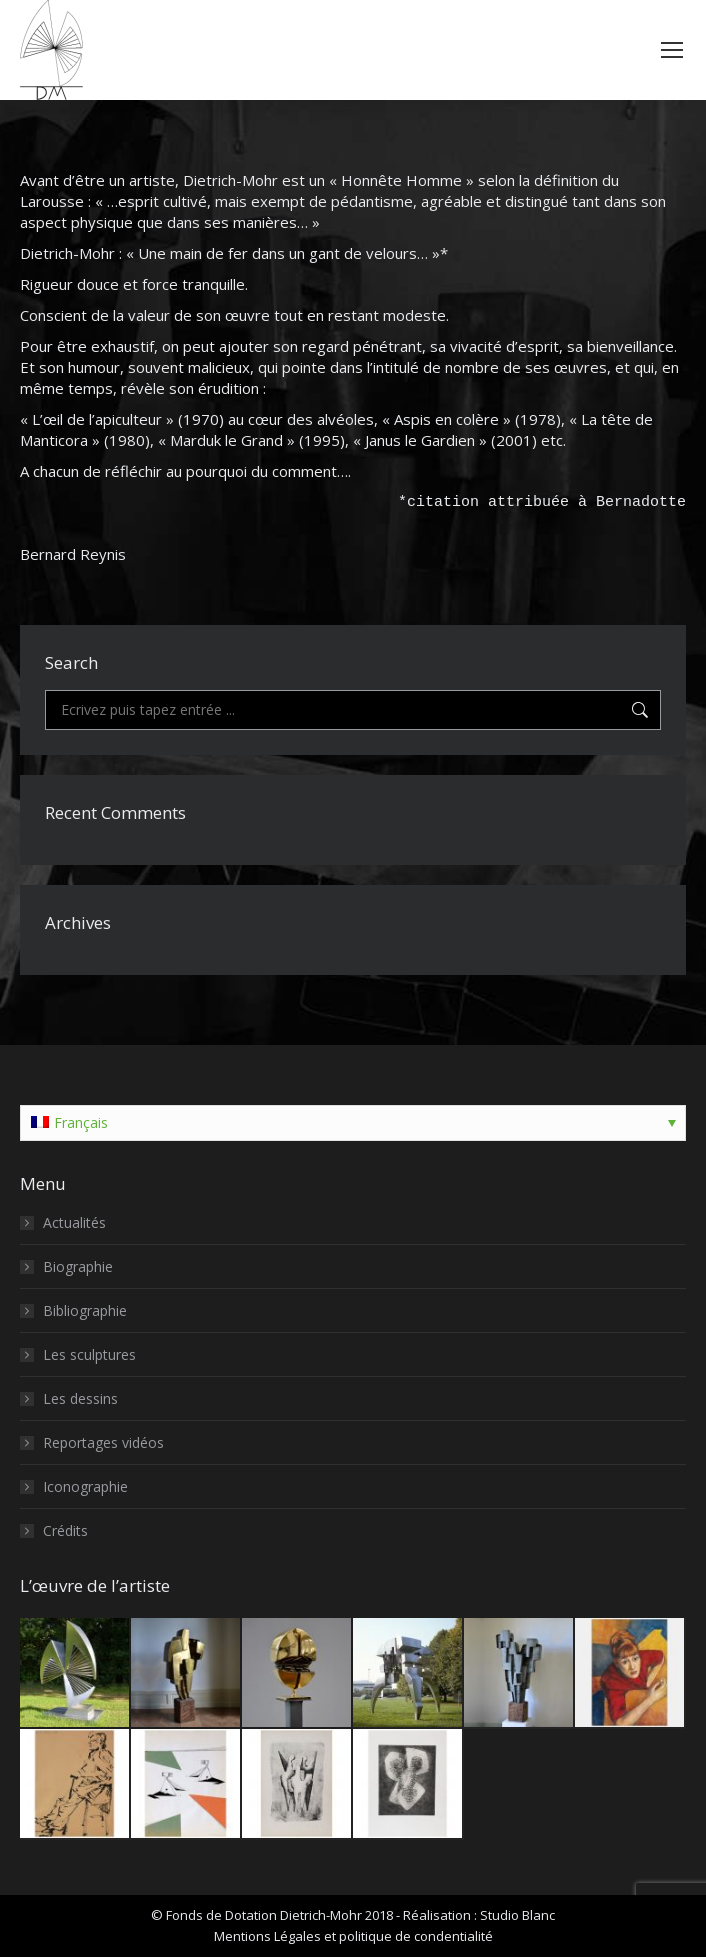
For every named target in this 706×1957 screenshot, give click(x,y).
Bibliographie (85, 1310)
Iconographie (85, 1486)
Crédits (65, 1530)
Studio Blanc (517, 1915)
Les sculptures (89, 1354)
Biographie (78, 1266)
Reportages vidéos (103, 1442)
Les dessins (80, 1398)
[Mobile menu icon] (672, 50)
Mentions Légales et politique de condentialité (353, 1936)
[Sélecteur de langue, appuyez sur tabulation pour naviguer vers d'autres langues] (353, 1123)
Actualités (74, 1222)
